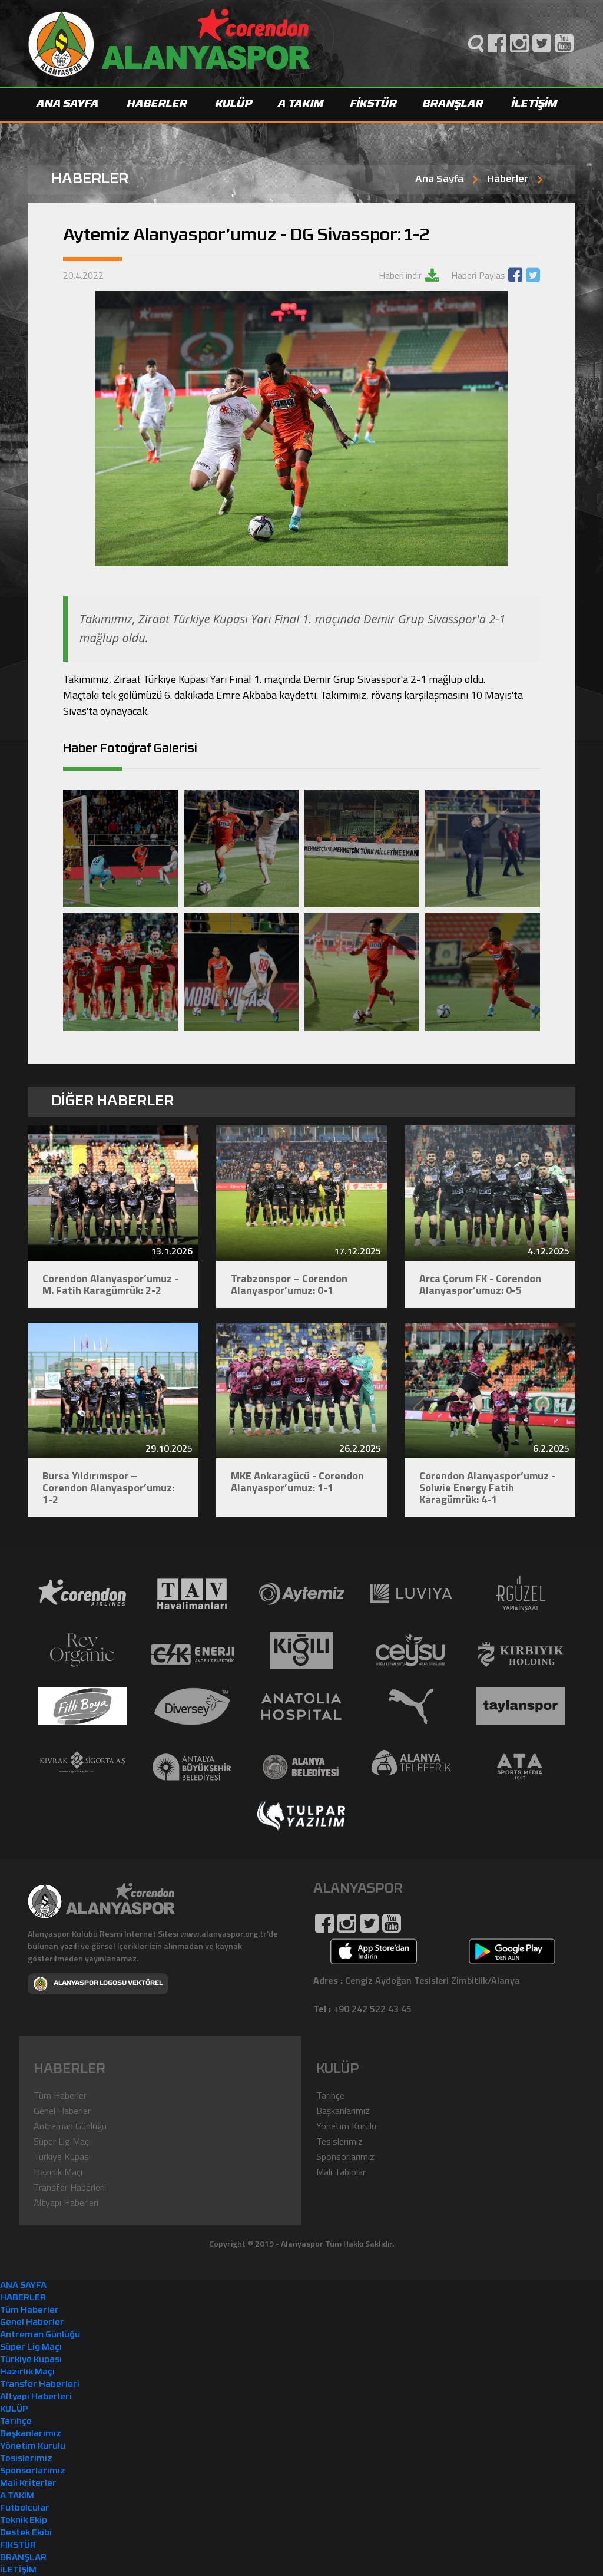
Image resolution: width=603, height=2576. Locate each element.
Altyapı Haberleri (66, 2202)
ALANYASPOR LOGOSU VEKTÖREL (98, 1983)
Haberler (507, 179)
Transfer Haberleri (69, 2186)
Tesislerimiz (339, 2141)
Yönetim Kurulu (346, 2125)
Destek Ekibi (26, 2532)
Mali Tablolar (341, 2171)
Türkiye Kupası (62, 2156)
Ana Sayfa (439, 179)
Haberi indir (400, 275)
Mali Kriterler (28, 2483)
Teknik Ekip (23, 2520)
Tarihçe (330, 2095)
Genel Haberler (62, 2110)
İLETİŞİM (535, 104)
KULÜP (234, 104)
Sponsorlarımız (345, 2156)
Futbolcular (24, 2508)
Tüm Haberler (60, 2095)
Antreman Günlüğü (70, 2125)
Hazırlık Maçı (58, 2171)
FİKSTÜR (373, 104)
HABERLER (157, 104)
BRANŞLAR (453, 104)
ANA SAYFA (68, 104)
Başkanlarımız (343, 2110)
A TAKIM (301, 104)
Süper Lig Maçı (62, 2141)
